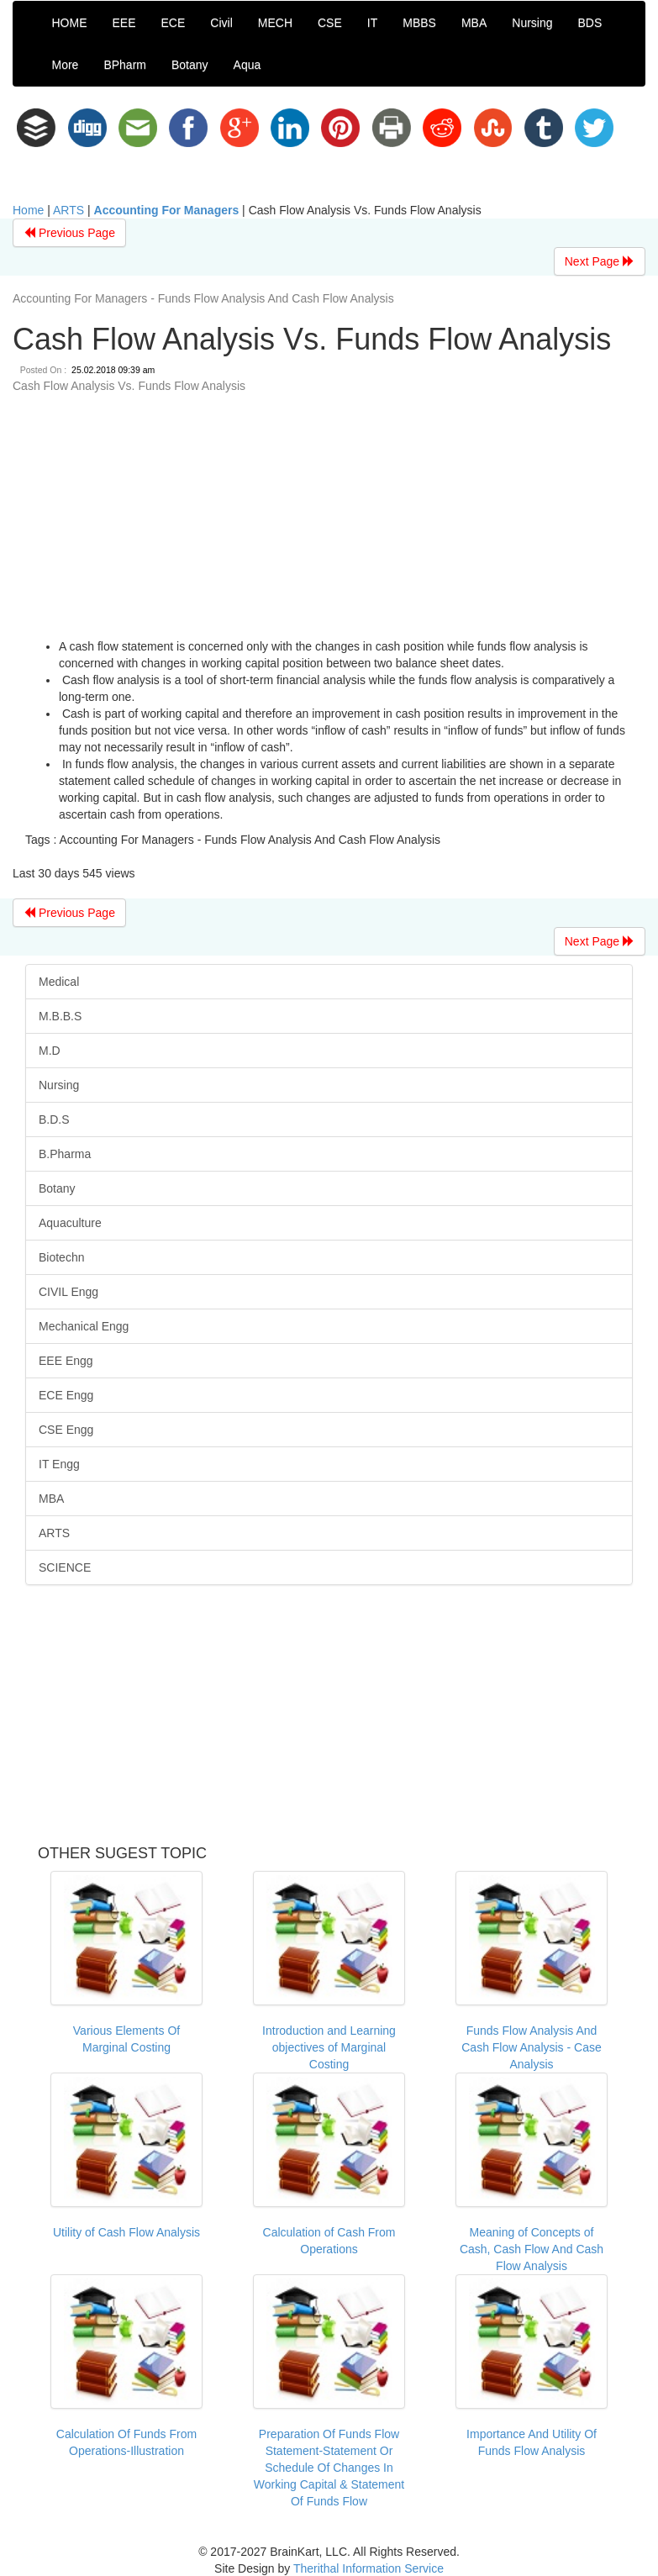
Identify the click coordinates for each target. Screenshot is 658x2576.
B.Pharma (65, 1154)
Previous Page (69, 233)
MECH (275, 22)
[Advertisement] (322, 520)
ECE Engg (66, 1395)
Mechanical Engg (84, 1326)
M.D (50, 1050)
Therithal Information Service (368, 2568)
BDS (590, 22)
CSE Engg (66, 1429)
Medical (59, 981)
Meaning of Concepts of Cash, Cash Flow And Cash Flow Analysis (531, 2249)
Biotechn (61, 1257)
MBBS (419, 22)
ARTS (68, 210)
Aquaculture (70, 1223)
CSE (330, 22)
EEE (124, 22)
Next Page (599, 261)
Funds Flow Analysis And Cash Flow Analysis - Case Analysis (531, 2047)
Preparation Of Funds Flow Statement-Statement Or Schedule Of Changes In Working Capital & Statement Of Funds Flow (329, 2467)
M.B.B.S (60, 1016)
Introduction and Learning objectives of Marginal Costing (329, 2047)
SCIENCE (65, 1567)
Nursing (532, 22)
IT (372, 22)
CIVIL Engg (68, 1292)
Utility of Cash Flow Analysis (126, 2232)
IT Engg (59, 1464)
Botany (189, 64)
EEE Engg (66, 1360)
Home (28, 210)
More (65, 64)
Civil (221, 22)
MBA (474, 22)
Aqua (247, 64)
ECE (173, 22)
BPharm (124, 64)
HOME (69, 22)
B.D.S (54, 1119)
